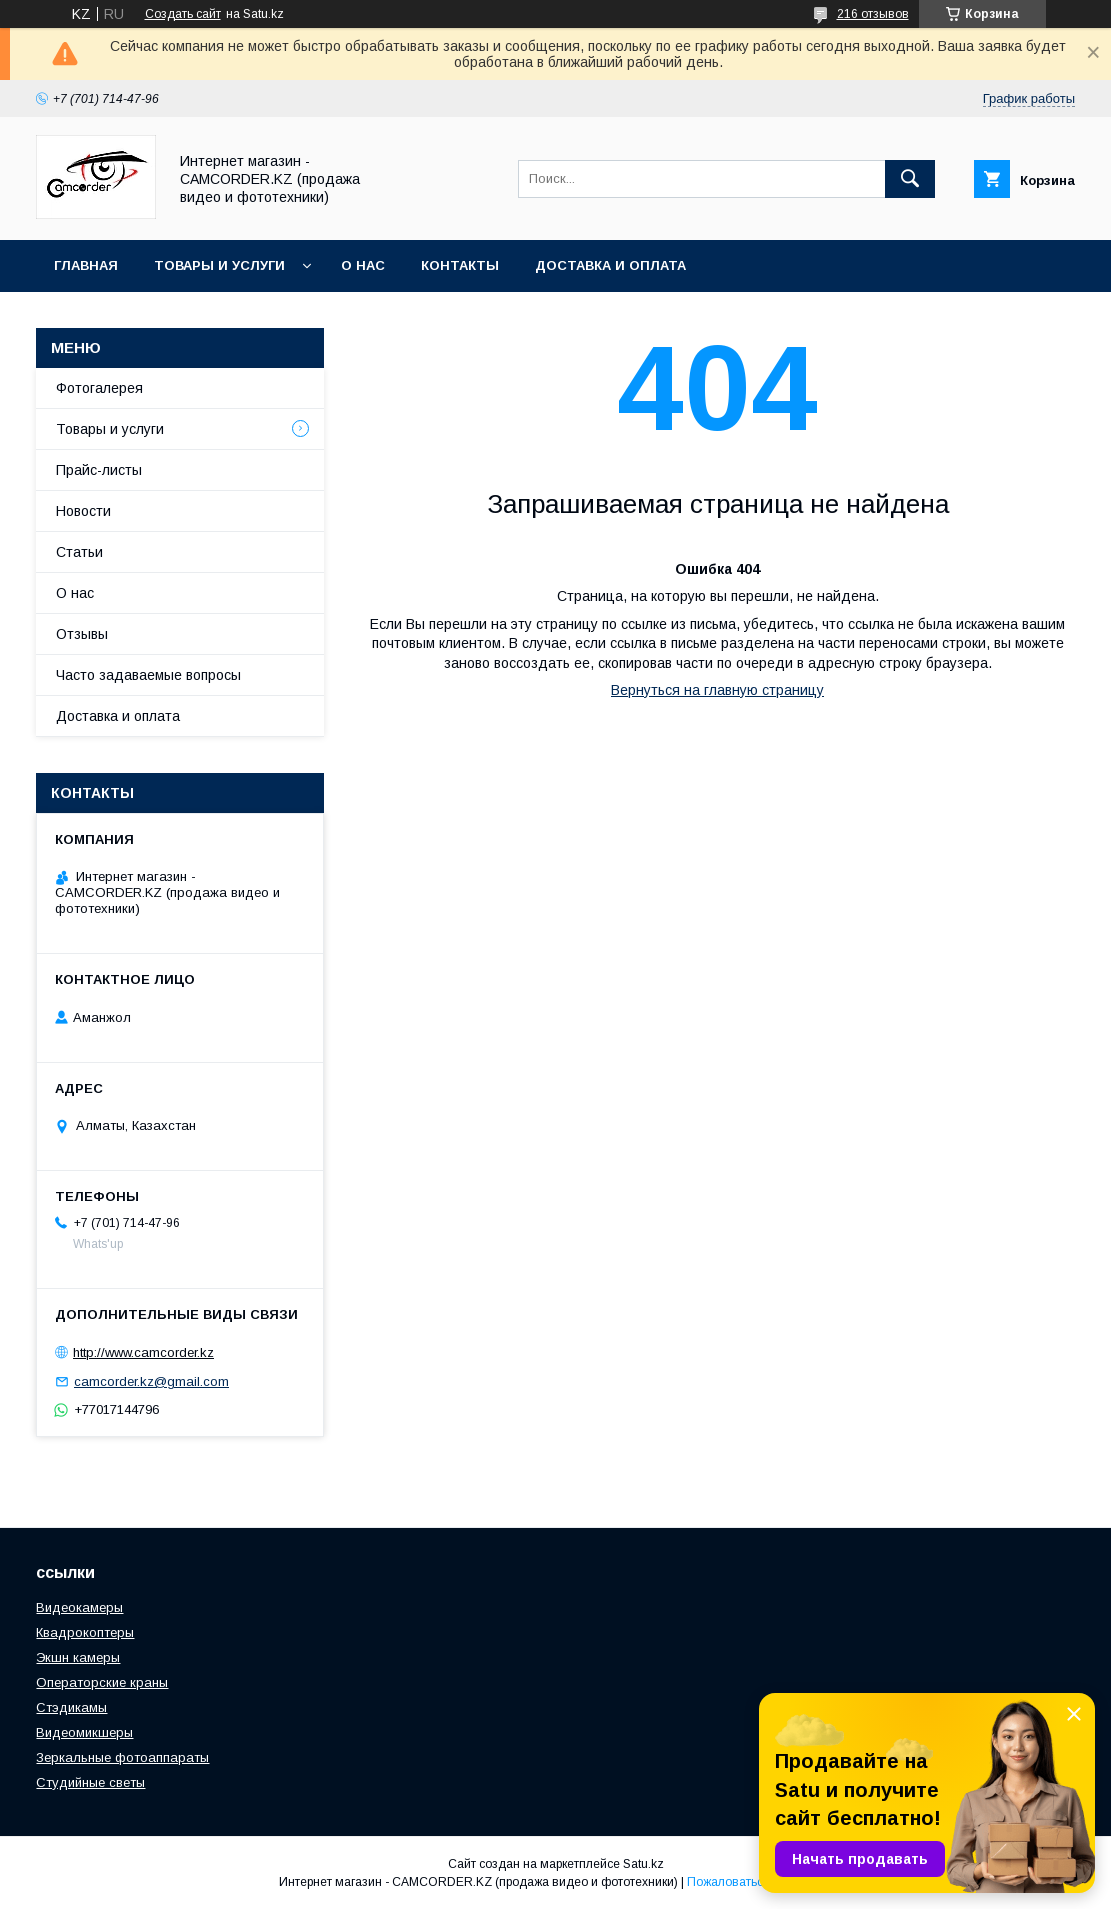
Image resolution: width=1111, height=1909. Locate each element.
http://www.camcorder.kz (143, 1352)
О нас (363, 265)
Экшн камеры (78, 1657)
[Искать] (910, 179)
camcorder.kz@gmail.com (151, 1381)
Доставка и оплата (610, 265)
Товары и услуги (219, 265)
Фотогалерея (99, 388)
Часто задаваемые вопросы (148, 675)
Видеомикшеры (84, 1732)
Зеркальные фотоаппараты (122, 1757)
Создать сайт (183, 14)
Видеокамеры (79, 1607)
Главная (86, 265)
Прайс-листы (99, 470)
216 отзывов (873, 14)
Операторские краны (102, 1682)
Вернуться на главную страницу (717, 690)
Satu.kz (643, 1864)
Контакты (460, 265)
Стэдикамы (71, 1707)
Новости (83, 511)
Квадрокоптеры (85, 1632)
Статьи (79, 552)
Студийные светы (90, 1782)
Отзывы (82, 634)
